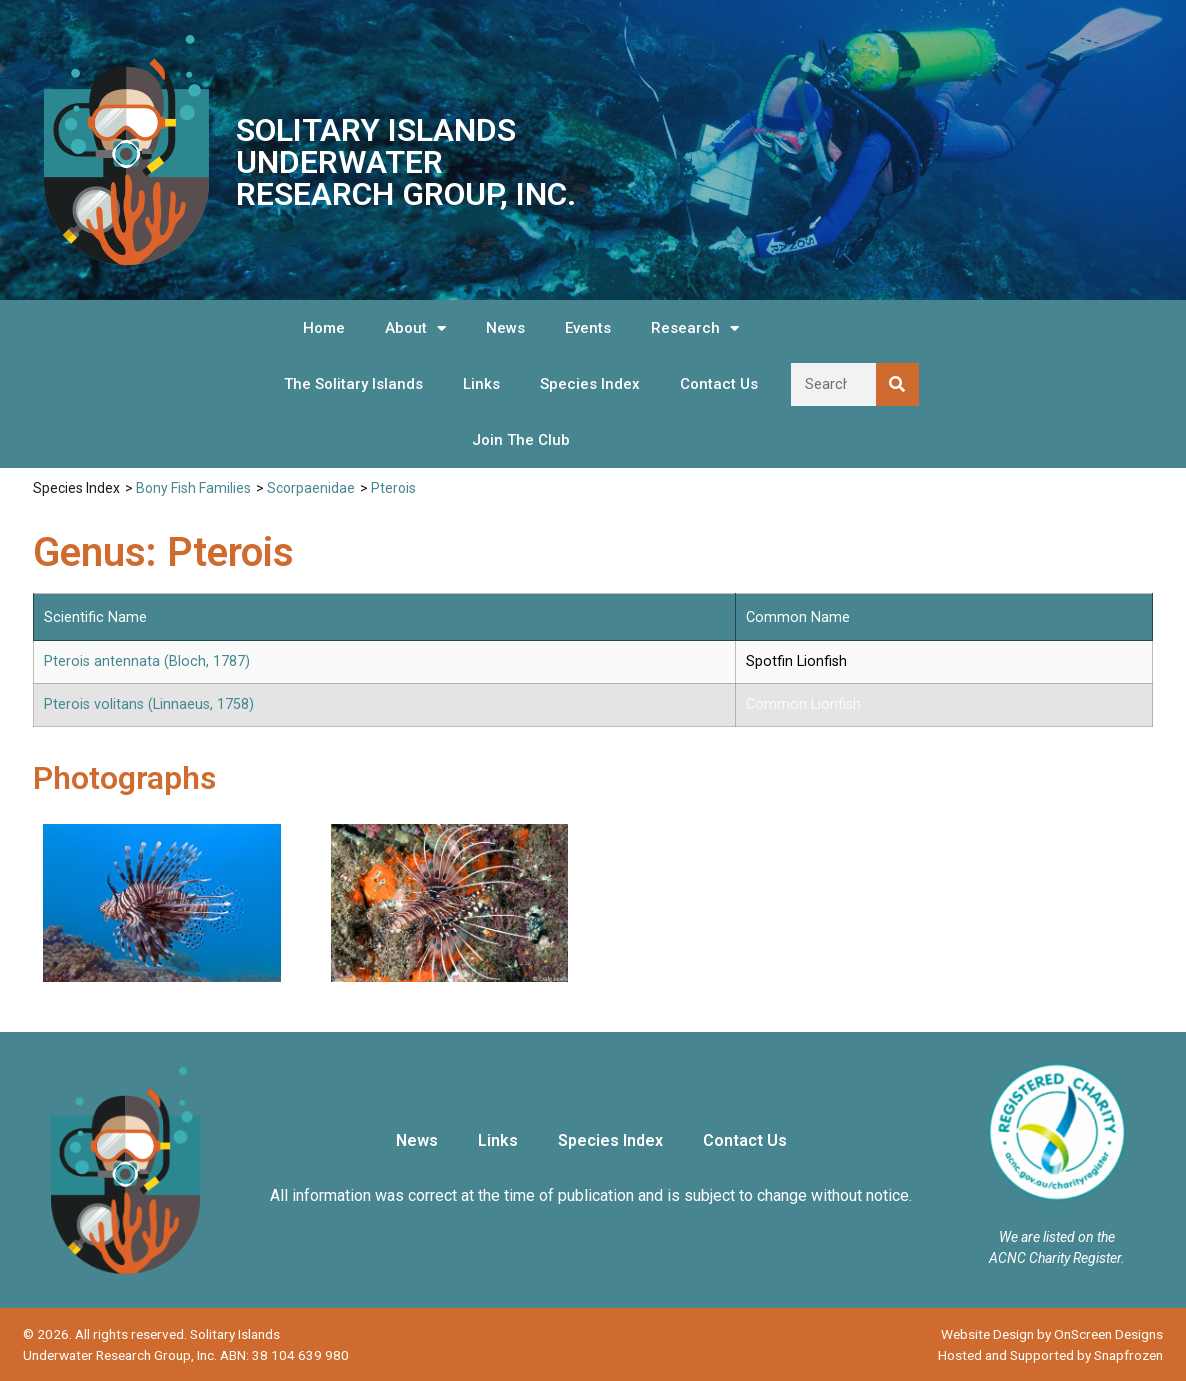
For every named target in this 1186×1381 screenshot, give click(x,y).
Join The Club (521, 440)
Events (588, 328)
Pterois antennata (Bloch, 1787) (147, 661)
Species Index (590, 384)
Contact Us (719, 384)
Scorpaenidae (311, 488)
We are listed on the (1057, 1237)
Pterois (393, 488)
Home (324, 328)
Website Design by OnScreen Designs (1052, 1334)
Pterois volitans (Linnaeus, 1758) (149, 704)
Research (695, 328)
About (415, 328)
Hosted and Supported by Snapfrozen (1050, 1355)
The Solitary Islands (353, 384)
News (505, 328)
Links (481, 384)
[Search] (897, 384)
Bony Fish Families (193, 488)
